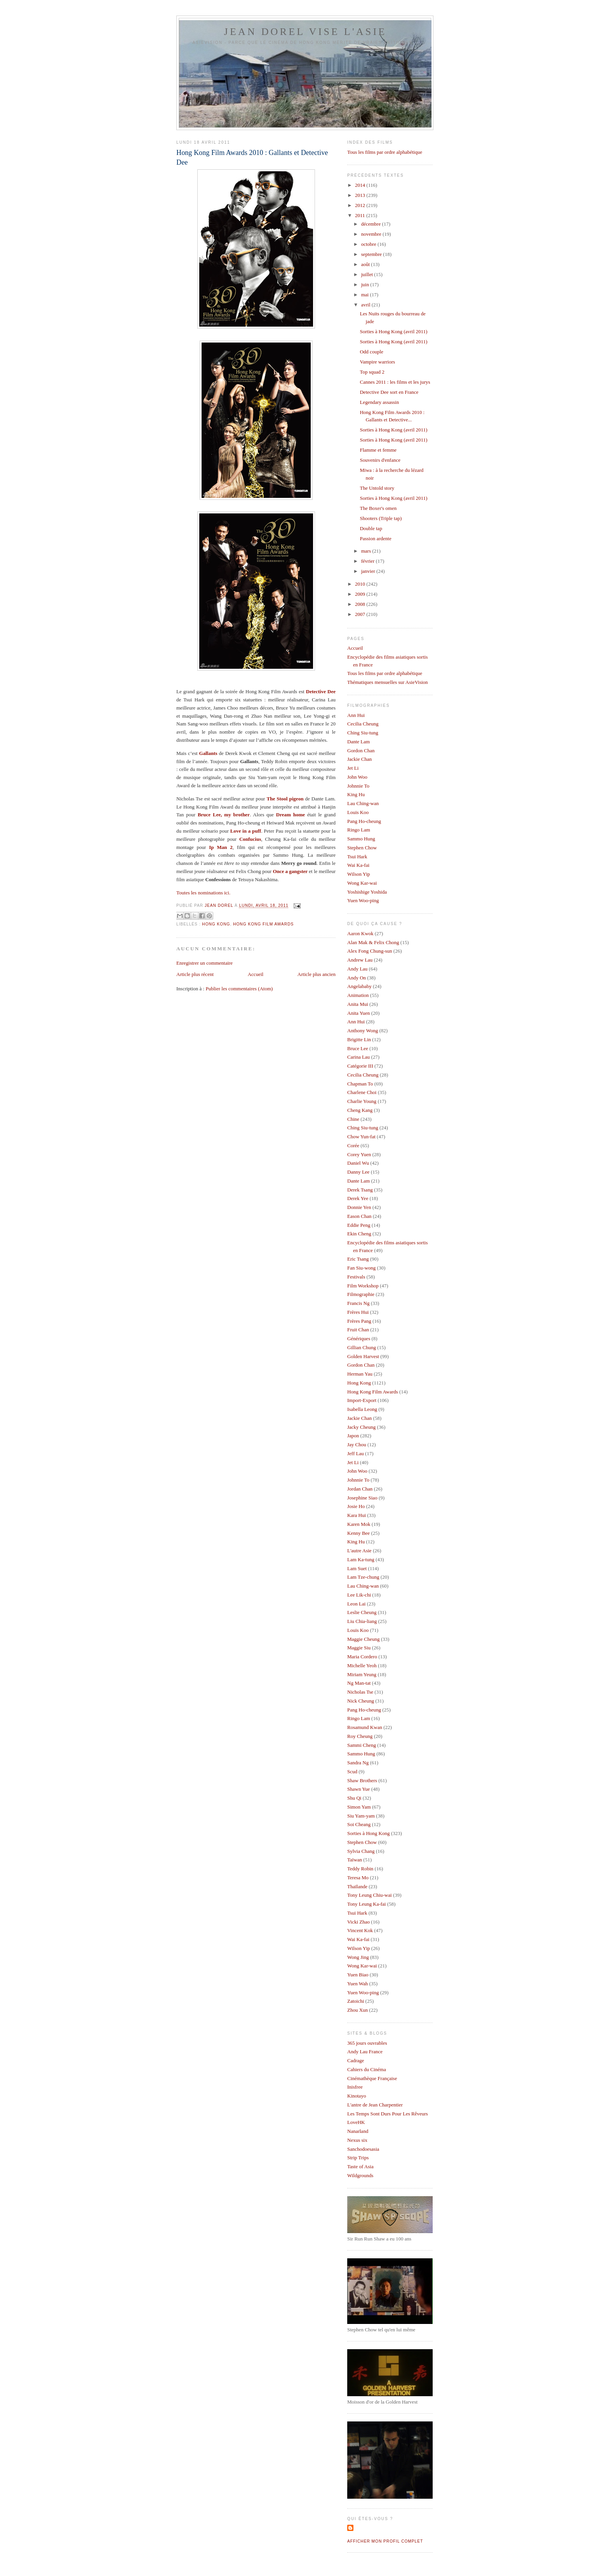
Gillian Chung (361, 1347)
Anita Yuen (358, 1013)
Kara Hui (356, 1515)
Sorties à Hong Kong (368, 1833)
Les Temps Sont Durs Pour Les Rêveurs (387, 2114)
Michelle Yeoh (362, 1665)
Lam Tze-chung (363, 1577)
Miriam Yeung (361, 1674)
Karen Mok (359, 1524)
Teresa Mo (358, 1877)
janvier (368, 571)
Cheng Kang (359, 1110)
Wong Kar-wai (362, 883)
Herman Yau (359, 1374)
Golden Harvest (363, 1356)
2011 (360, 215)
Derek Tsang (360, 1190)
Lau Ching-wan (363, 803)
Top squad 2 (372, 372)
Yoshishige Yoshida (367, 892)
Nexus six (357, 2140)
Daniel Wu (358, 1163)
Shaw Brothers (362, 1780)
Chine (353, 1119)
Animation (358, 995)
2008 (360, 604)
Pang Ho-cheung (364, 821)
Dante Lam (358, 741)
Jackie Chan (359, 759)
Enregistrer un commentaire (204, 963)
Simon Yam (359, 1807)
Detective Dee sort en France (389, 392)
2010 (360, 584)
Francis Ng (358, 1303)
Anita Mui (357, 1004)
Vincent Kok (360, 1930)
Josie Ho (356, 1506)
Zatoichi (355, 2001)
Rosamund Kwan (364, 1727)
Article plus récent (195, 974)
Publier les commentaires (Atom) (239, 988)
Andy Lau (357, 969)
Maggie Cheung (363, 1639)
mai (365, 294)
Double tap (371, 528)
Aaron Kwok (360, 933)
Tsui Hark (357, 856)
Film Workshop (363, 1286)
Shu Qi (354, 1798)
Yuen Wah (357, 1983)
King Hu (356, 794)
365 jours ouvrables (367, 2043)
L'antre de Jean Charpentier (375, 2105)
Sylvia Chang (360, 1851)
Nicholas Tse (360, 1692)
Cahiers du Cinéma (366, 2069)
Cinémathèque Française (372, 2078)
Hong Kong (216, 924)
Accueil (255, 974)
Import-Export (361, 1400)
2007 (360, 614)
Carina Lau (358, 1057)
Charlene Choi (361, 1092)
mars (366, 551)
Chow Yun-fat (361, 1136)
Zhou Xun (357, 2010)
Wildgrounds (360, 2175)
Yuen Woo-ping (363, 900)
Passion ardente (375, 538)
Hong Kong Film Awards (263, 924)
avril (366, 305)
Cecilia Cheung (363, 724)
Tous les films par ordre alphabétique (384, 152)
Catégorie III (360, 1066)
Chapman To (360, 1084)
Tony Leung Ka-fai (366, 1904)
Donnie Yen (359, 1207)
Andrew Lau (359, 960)
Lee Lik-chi (359, 1595)
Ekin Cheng (359, 1234)
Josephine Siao (362, 1498)
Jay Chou (356, 1444)
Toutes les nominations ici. (203, 893)
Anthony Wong (362, 1030)
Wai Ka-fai (358, 865)
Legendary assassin (379, 402)
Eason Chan (359, 1216)
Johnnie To (358, 786)
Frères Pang (359, 1321)
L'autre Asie (359, 1550)
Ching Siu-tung (362, 733)
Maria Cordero (362, 1656)
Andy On (356, 978)
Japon (353, 1435)
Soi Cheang (359, 1824)
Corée (353, 1145)
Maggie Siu (359, 1648)
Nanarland (357, 2131)
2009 (360, 594)
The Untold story (377, 488)
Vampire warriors (377, 362)
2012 (360, 205)
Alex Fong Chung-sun (369, 951)
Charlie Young (361, 1101)
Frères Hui (358, 1312)
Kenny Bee (358, 1533)
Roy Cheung (359, 1736)
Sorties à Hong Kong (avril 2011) (393, 331)
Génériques (358, 1338)
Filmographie (360, 1294)
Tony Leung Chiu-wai (369, 1895)
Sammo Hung (361, 839)
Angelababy (359, 986)
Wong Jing (358, 1957)
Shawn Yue (358, 1789)
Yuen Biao (358, 1975)
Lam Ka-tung (360, 1559)
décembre (371, 224)
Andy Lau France (365, 2051)
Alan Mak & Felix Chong (373, 942)
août (366, 264)
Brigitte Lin (359, 1039)
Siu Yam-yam (361, 1816)
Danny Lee (358, 1172)
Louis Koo (358, 812)
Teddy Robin (360, 1869)
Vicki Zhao (358, 1922)
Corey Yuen (359, 1154)
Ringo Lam (358, 830)
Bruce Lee (357, 1048)
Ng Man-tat (359, 1683)
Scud (352, 1771)
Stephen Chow (362, 848)
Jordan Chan (359, 1489)
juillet (367, 274)
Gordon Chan (360, 750)
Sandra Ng (358, 1762)
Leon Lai (356, 1604)
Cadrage (355, 2060)
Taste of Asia (360, 2166)
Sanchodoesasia (363, 2149)
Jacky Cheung (361, 1427)
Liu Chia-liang (362, 1621)
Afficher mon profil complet (385, 2541)
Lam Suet (357, 1568)
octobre (369, 244)
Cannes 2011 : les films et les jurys (395, 382)
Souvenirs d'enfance (380, 460)
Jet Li (352, 768)
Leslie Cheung (361, 1612)
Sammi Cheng (361, 1745)
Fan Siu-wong (361, 1268)
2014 (360, 185)
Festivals (356, 1277)
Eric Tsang (358, 1259)
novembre (372, 234)
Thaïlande (357, 1886)
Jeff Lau (355, 1453)
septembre (372, 254)
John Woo (357, 777)
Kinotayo (356, 2096)
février (368, 561)
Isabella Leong (362, 1409)
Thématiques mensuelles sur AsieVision (387, 682)
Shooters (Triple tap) (381, 518)
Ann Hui (356, 715)
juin (365, 284)
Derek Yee (357, 1198)
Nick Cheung (360, 1701)
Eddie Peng (359, 1225)
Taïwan (354, 1860)
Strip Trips (358, 2157)
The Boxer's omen (378, 508)
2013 (360, 195)
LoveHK (356, 2122)
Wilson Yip (358, 874)
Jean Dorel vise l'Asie (305, 31)
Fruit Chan (358, 1329)
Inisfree (355, 2087)
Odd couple (371, 352)
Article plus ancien (317, 974)
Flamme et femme (378, 450)
